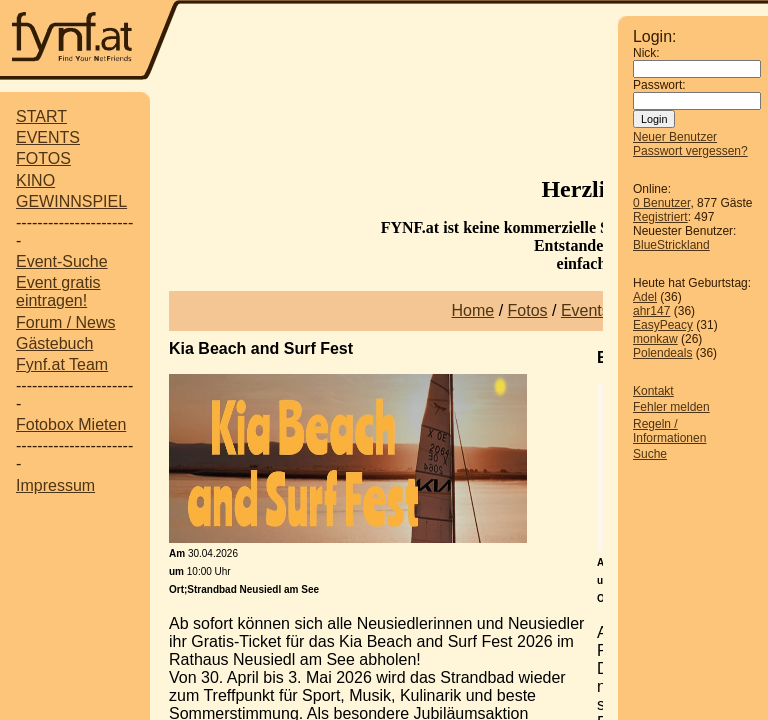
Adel (645, 297)
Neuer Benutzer (675, 137)
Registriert (660, 217)
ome (478, 310)
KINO (35, 180)
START (41, 116)
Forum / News (66, 322)
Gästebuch (54, 343)
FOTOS (43, 158)
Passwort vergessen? (690, 151)
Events (585, 310)
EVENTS (48, 137)
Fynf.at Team (62, 364)
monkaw (655, 339)
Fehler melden (671, 407)
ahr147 (651, 311)
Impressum (55, 485)
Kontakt (653, 391)
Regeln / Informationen (669, 431)
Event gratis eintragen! (58, 291)
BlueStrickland (671, 245)
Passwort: (659, 85)
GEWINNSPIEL (71, 201)
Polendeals (662, 353)
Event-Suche (62, 261)
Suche (650, 454)
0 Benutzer (661, 203)
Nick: (646, 53)
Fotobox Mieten (71, 424)
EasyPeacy (663, 325)
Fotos (528, 310)
